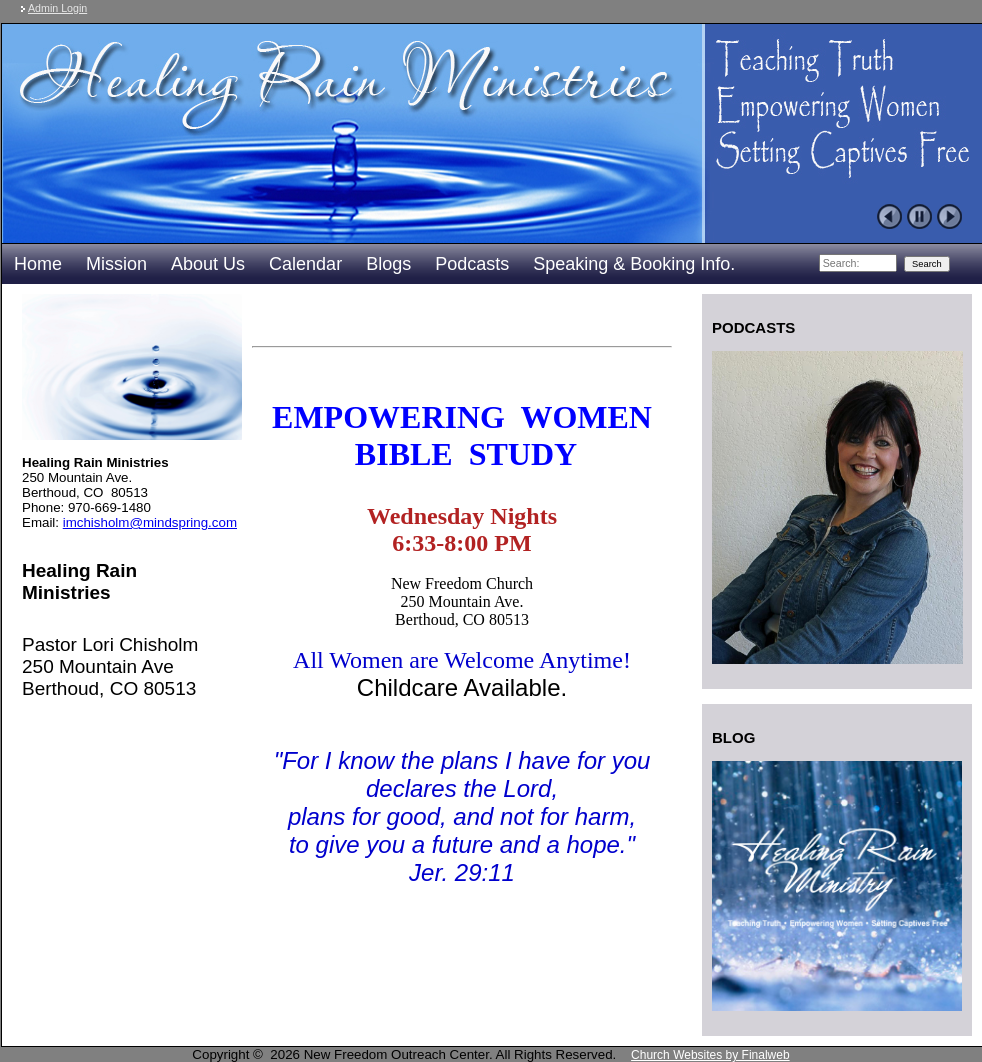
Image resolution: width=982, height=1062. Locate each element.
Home (38, 264)
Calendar (305, 264)
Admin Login (57, 8)
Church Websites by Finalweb (710, 1055)
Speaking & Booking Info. (634, 264)
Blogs (388, 264)
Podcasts (472, 264)
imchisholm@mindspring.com (150, 522)
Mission (116, 264)
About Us (208, 264)
